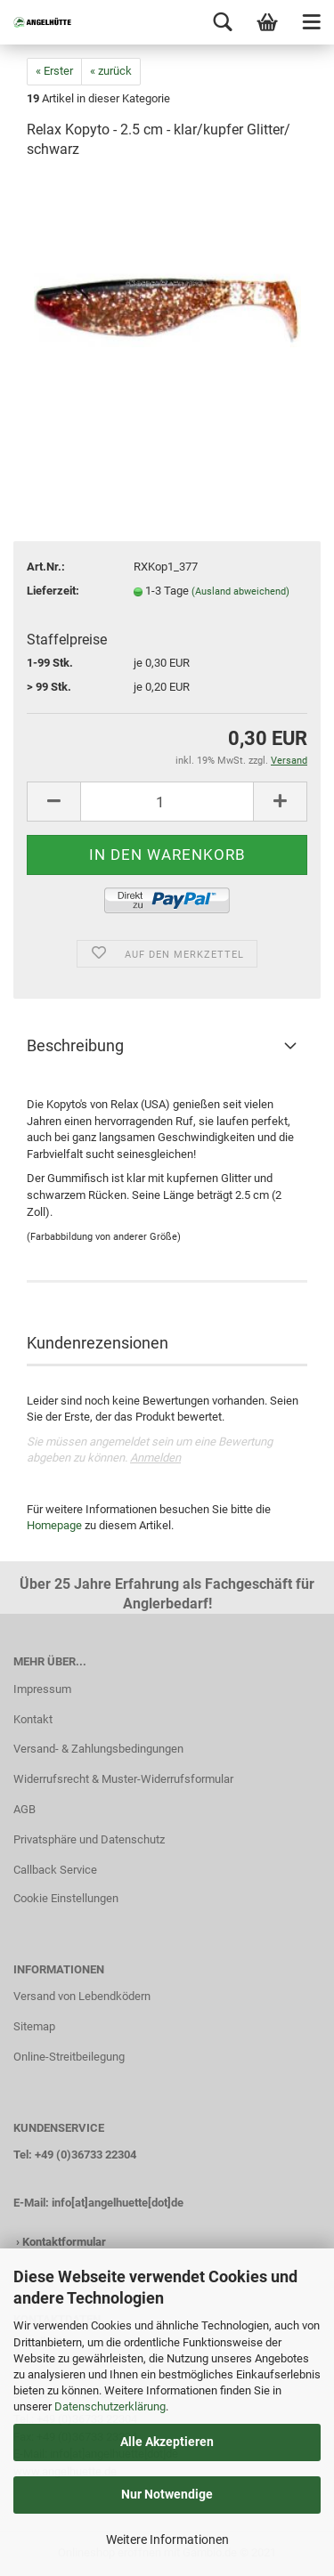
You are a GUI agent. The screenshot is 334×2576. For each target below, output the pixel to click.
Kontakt (33, 1719)
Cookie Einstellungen (65, 1898)
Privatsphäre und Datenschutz (89, 1839)
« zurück (111, 70)
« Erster (54, 70)
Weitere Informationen (167, 2539)
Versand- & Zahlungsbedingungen (98, 1748)
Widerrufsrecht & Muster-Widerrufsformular (123, 1779)
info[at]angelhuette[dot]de (117, 2202)
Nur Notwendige (167, 2494)
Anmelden (155, 1457)
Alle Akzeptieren (167, 2441)
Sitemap (34, 2026)
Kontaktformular (64, 2241)
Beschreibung (75, 1045)
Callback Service (55, 1869)
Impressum (42, 1689)
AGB (24, 1809)
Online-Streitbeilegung (69, 2056)
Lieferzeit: (53, 590)
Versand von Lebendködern (82, 1996)
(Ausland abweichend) (240, 591)
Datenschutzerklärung (110, 2406)
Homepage (54, 1525)
